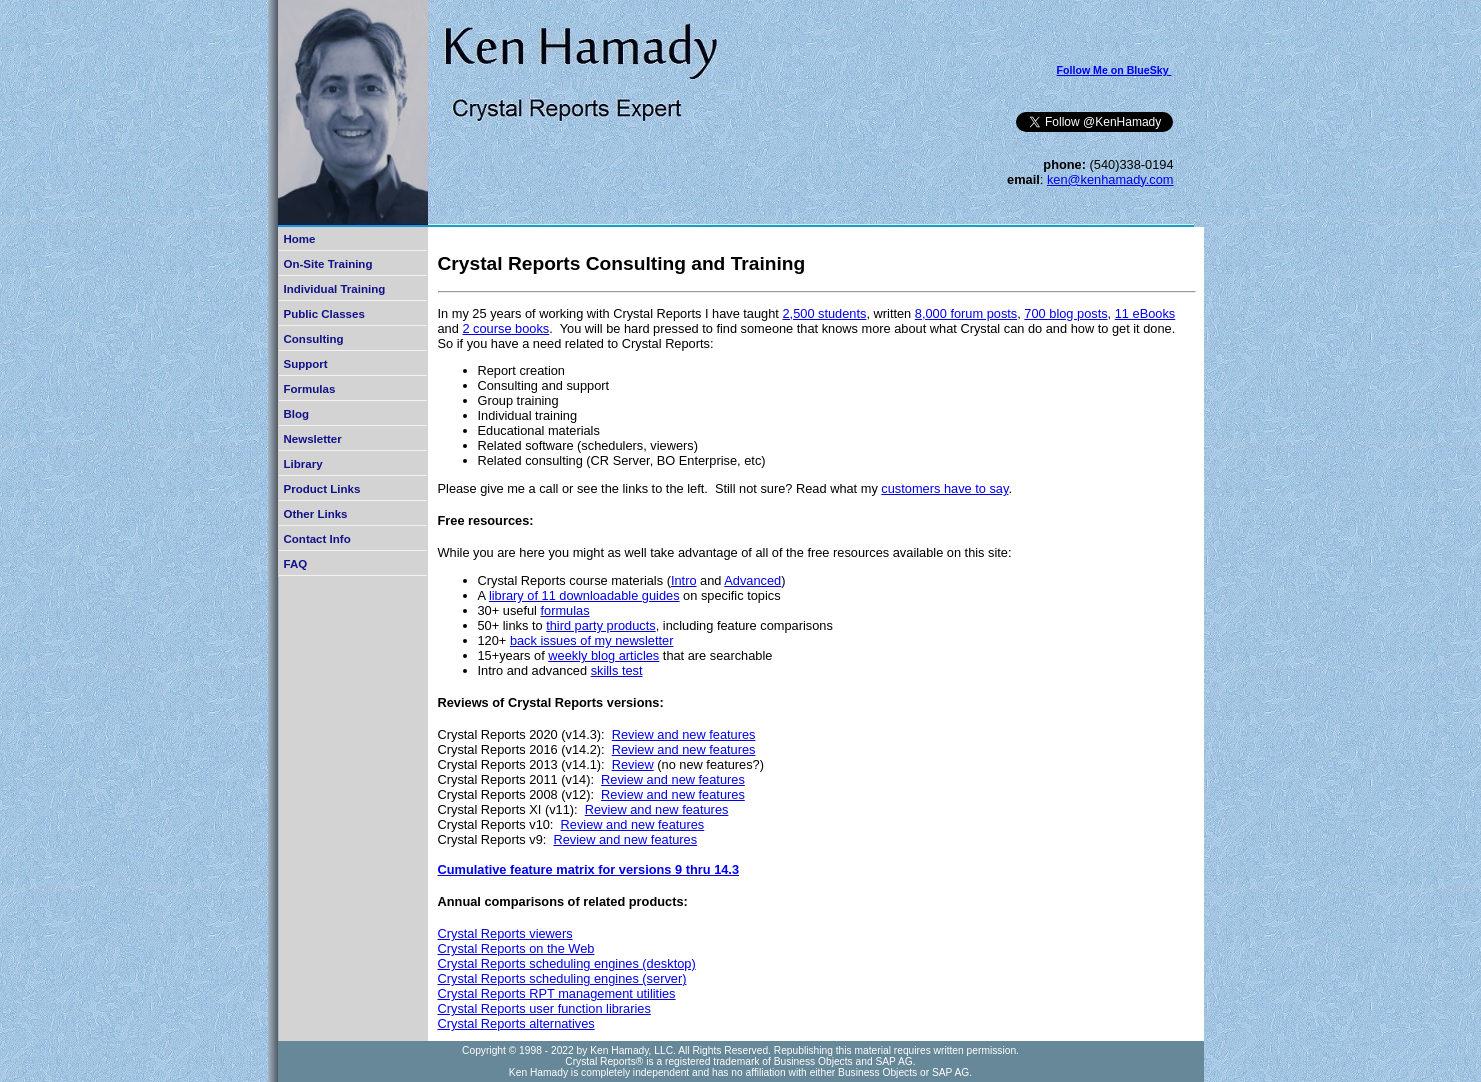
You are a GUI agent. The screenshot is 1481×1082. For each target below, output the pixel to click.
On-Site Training (328, 264)
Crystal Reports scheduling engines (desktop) (567, 963)
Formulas (310, 389)
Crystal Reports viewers (505, 933)
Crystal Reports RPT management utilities (557, 993)
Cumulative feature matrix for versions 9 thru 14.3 (589, 869)
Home (300, 239)
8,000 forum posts (966, 313)
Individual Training (335, 289)
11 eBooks (1145, 313)
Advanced (752, 580)
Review (633, 764)
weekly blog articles (603, 655)
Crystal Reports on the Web (516, 948)
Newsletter (313, 439)
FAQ (296, 564)
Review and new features (684, 734)
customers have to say (944, 488)
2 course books (505, 328)
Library (303, 464)
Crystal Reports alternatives (516, 1023)
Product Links (322, 489)
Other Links (316, 514)
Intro (684, 580)
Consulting (314, 339)
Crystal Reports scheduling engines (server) (562, 978)
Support (306, 364)
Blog (297, 414)
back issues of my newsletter (592, 640)
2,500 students (824, 313)
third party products (601, 625)
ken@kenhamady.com (1110, 179)
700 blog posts (1065, 313)
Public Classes (324, 314)
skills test (617, 670)
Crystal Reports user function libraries (544, 1008)
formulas (564, 610)
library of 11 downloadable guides (584, 595)
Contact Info (317, 539)
